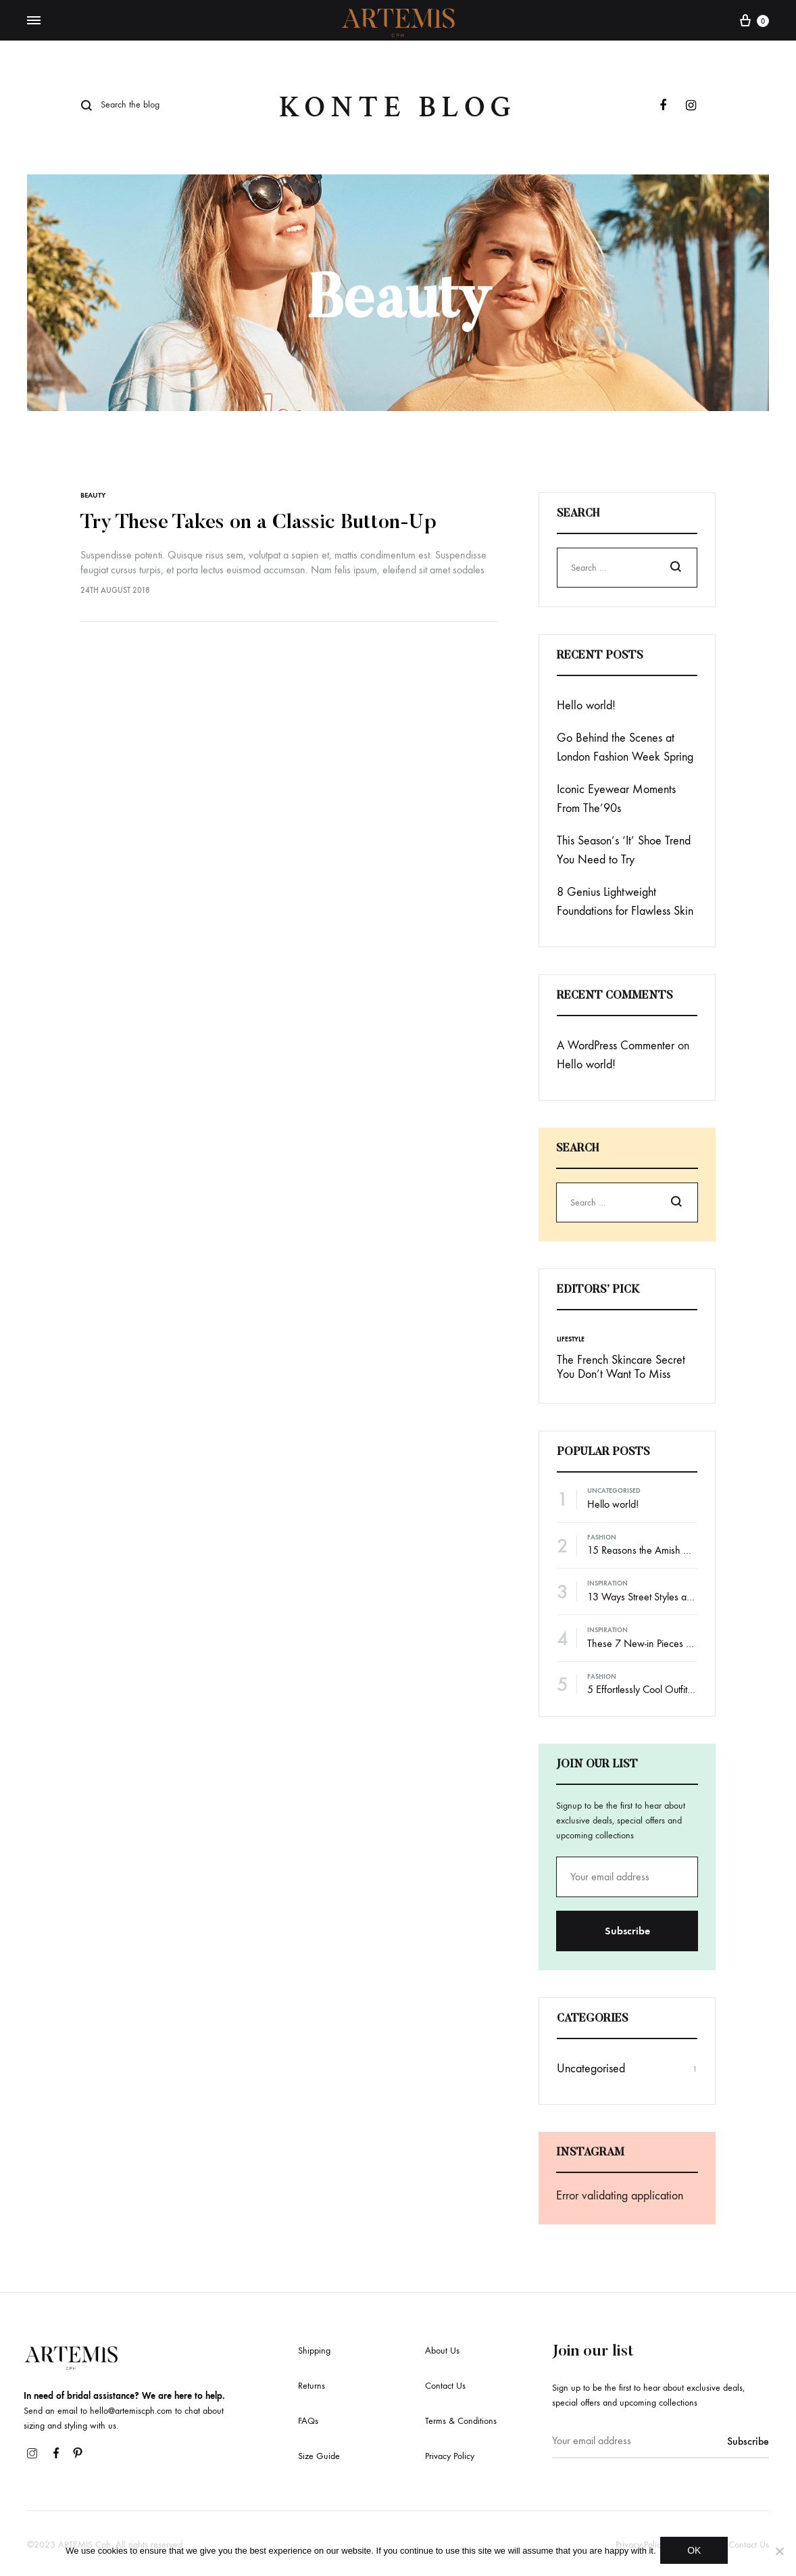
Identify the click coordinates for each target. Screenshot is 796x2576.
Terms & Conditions (461, 2421)
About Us (442, 2350)
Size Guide (319, 2456)
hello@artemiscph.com (131, 2410)
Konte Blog (398, 107)
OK (696, 2552)
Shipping (314, 2350)
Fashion (601, 1537)
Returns (311, 2385)
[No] (779, 2552)
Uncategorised (614, 1491)
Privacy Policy (449, 2456)
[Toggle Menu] (34, 21)
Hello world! (586, 705)
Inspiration (607, 1583)
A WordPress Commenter (615, 1046)
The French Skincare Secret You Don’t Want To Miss (621, 1367)
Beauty (92, 495)
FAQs (308, 2421)
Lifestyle (570, 1339)
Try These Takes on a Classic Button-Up (258, 523)
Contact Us (445, 2385)
